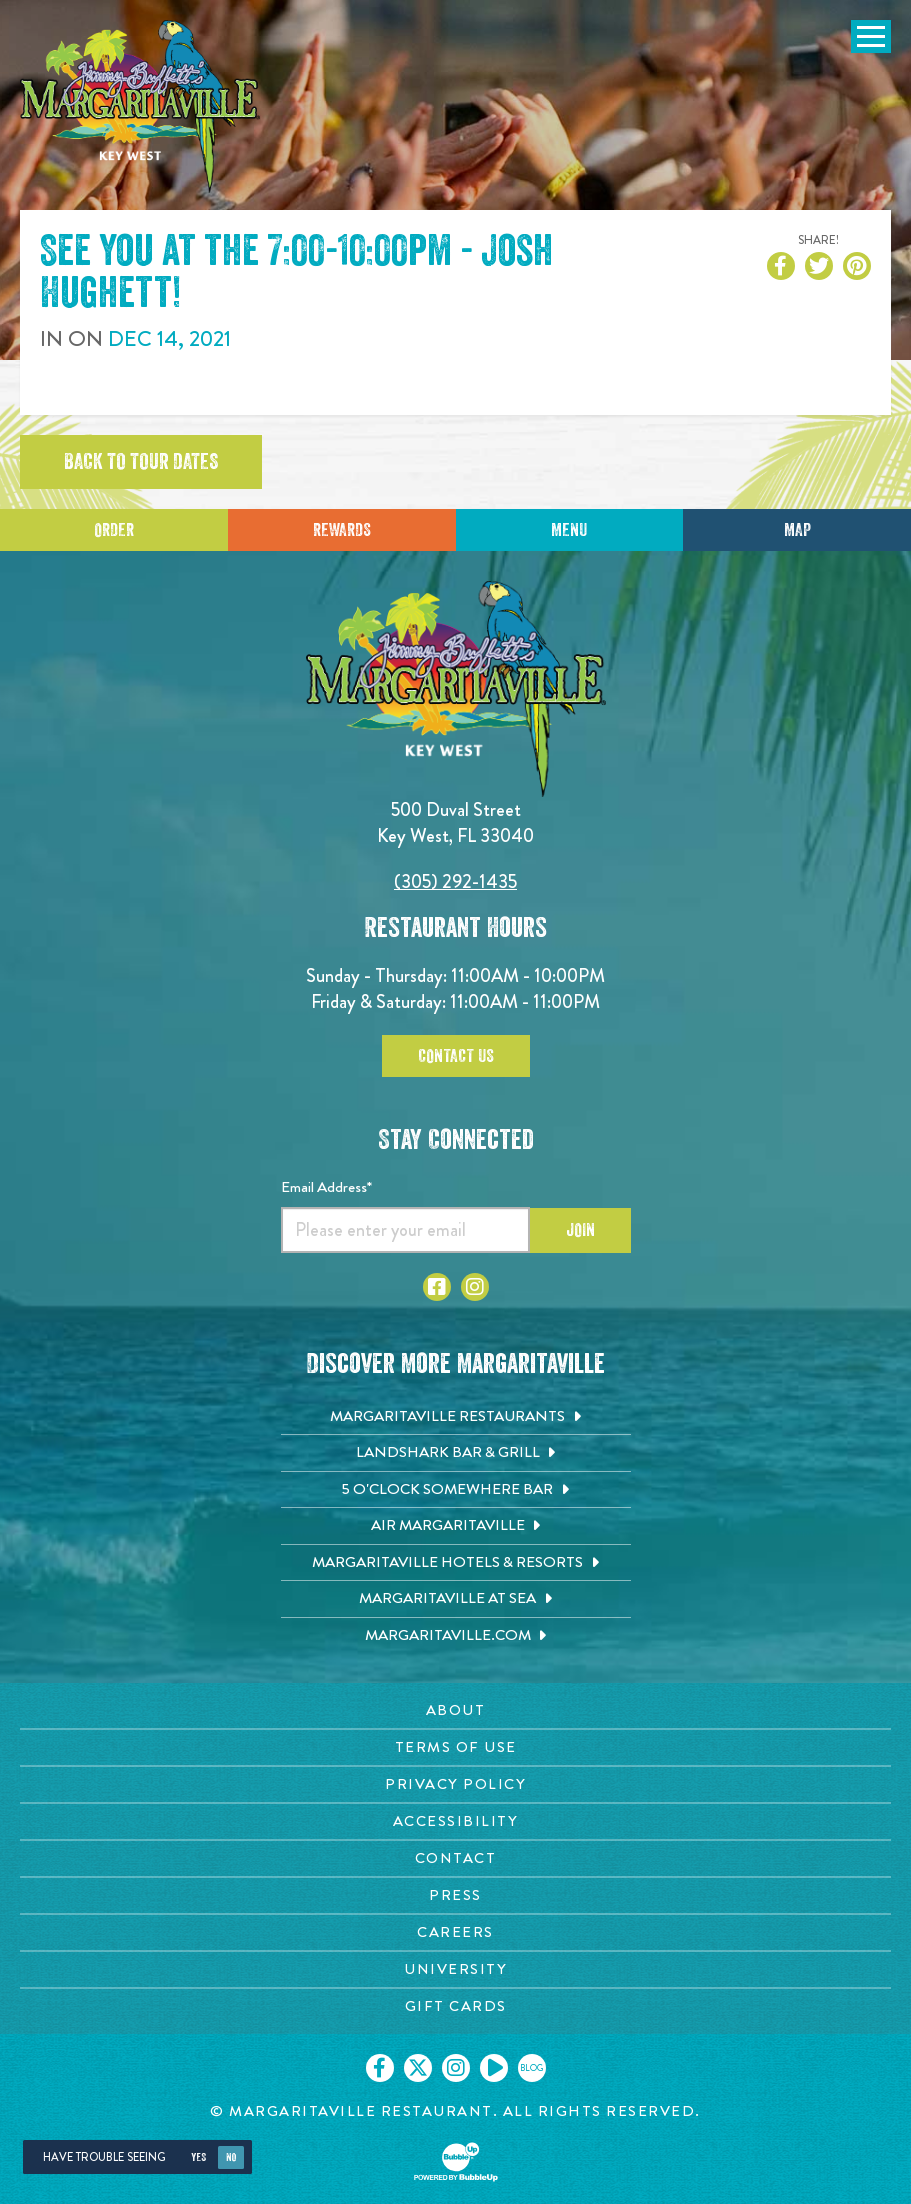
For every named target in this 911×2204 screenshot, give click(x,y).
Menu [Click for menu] (569, 530)
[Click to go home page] (140, 106)
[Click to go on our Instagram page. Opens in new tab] (456, 2068)
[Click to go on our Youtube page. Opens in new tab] (494, 2068)
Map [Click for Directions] (797, 530)
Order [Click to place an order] (114, 530)
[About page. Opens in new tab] (455, 1710)
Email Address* (326, 1187)
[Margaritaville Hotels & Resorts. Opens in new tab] (456, 1563)
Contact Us (456, 1056)
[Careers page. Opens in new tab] (455, 1932)
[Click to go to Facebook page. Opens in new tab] (437, 1287)
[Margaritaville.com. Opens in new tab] (456, 1636)
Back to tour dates (141, 462)
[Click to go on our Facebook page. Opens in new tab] (380, 2068)
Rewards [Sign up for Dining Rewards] (342, 530)
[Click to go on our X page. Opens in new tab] (418, 2068)
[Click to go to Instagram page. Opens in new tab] (475, 1287)
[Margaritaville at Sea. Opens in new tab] (456, 1599)
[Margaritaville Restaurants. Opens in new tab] (456, 1417)
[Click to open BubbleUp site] (456, 2162)
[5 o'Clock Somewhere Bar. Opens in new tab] (456, 1490)
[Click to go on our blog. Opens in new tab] (532, 2068)
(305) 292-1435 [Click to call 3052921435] (455, 881)
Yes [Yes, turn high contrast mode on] (198, 2157)
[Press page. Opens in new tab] (455, 1895)
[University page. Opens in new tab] (455, 1969)
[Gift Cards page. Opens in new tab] (455, 2006)
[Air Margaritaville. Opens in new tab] (456, 1526)
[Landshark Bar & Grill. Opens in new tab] (456, 1453)
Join (580, 1230)
